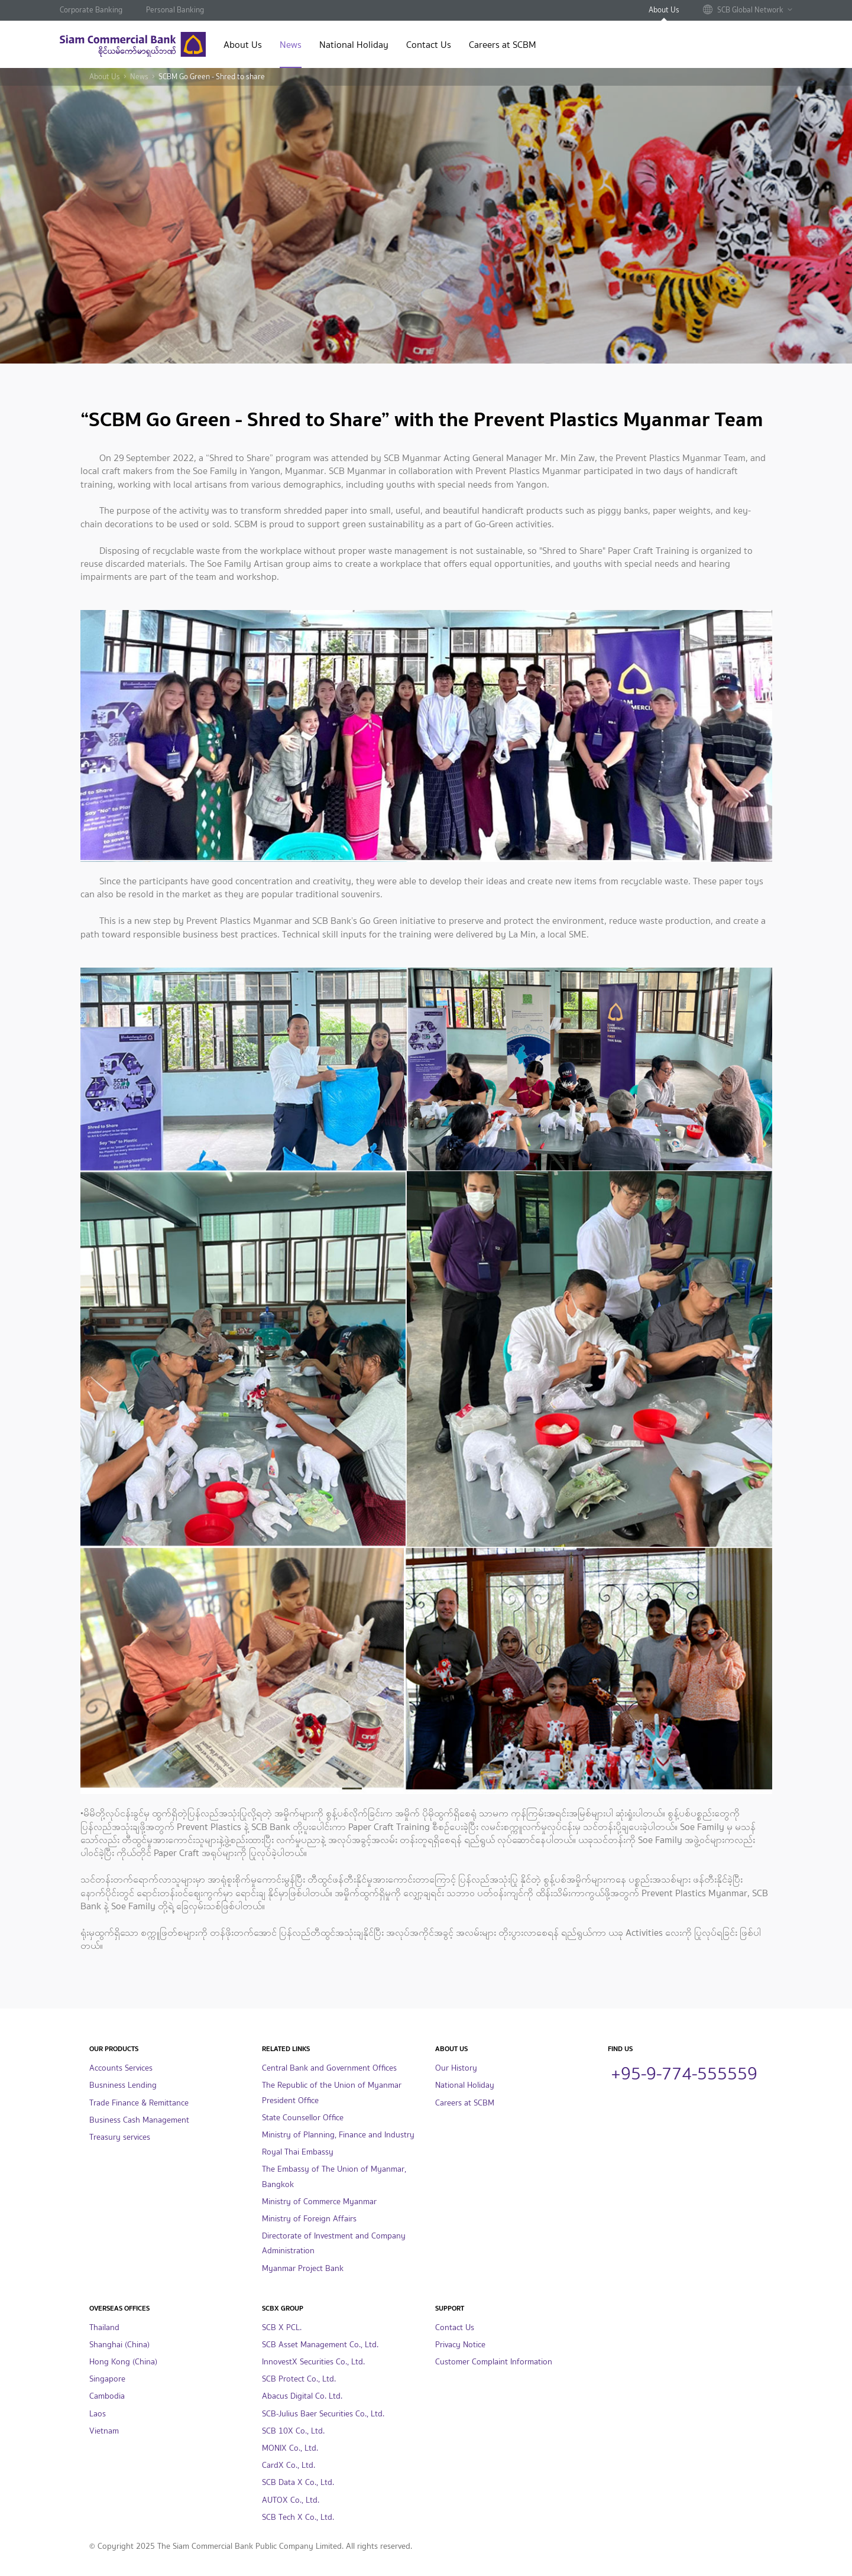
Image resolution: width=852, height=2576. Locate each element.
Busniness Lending (123, 2085)
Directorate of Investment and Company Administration (334, 2243)
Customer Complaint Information (493, 2362)
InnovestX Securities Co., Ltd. (313, 2362)
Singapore (107, 2379)
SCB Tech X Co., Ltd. (298, 2517)
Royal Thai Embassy (297, 2152)
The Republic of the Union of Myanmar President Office (331, 2092)
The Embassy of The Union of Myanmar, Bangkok (334, 2176)
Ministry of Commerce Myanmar (319, 2201)
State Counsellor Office (303, 2117)
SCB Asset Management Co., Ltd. (320, 2344)
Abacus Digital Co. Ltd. (302, 2396)
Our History (456, 2068)
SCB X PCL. (282, 2327)
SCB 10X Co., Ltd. (293, 2431)
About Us (664, 9)
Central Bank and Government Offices (329, 2068)
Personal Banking (175, 9)
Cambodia (107, 2396)
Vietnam (104, 2431)
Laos (97, 2414)
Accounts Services (121, 2068)
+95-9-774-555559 (684, 2072)
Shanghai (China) (119, 2344)
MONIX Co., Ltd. (290, 2448)
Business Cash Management (139, 2120)
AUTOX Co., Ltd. (290, 2500)
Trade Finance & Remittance (139, 2103)
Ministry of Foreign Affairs (309, 2218)
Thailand (104, 2327)
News (291, 45)
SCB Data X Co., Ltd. (298, 2482)
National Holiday (353, 45)
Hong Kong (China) (123, 2362)
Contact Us (428, 45)
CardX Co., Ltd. (288, 2465)
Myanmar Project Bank (303, 2268)
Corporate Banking (91, 9)
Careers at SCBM (502, 45)
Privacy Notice (460, 2344)
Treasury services (119, 2137)
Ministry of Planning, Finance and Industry (338, 2135)
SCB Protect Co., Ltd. (299, 2379)
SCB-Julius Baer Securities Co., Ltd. (323, 2414)
